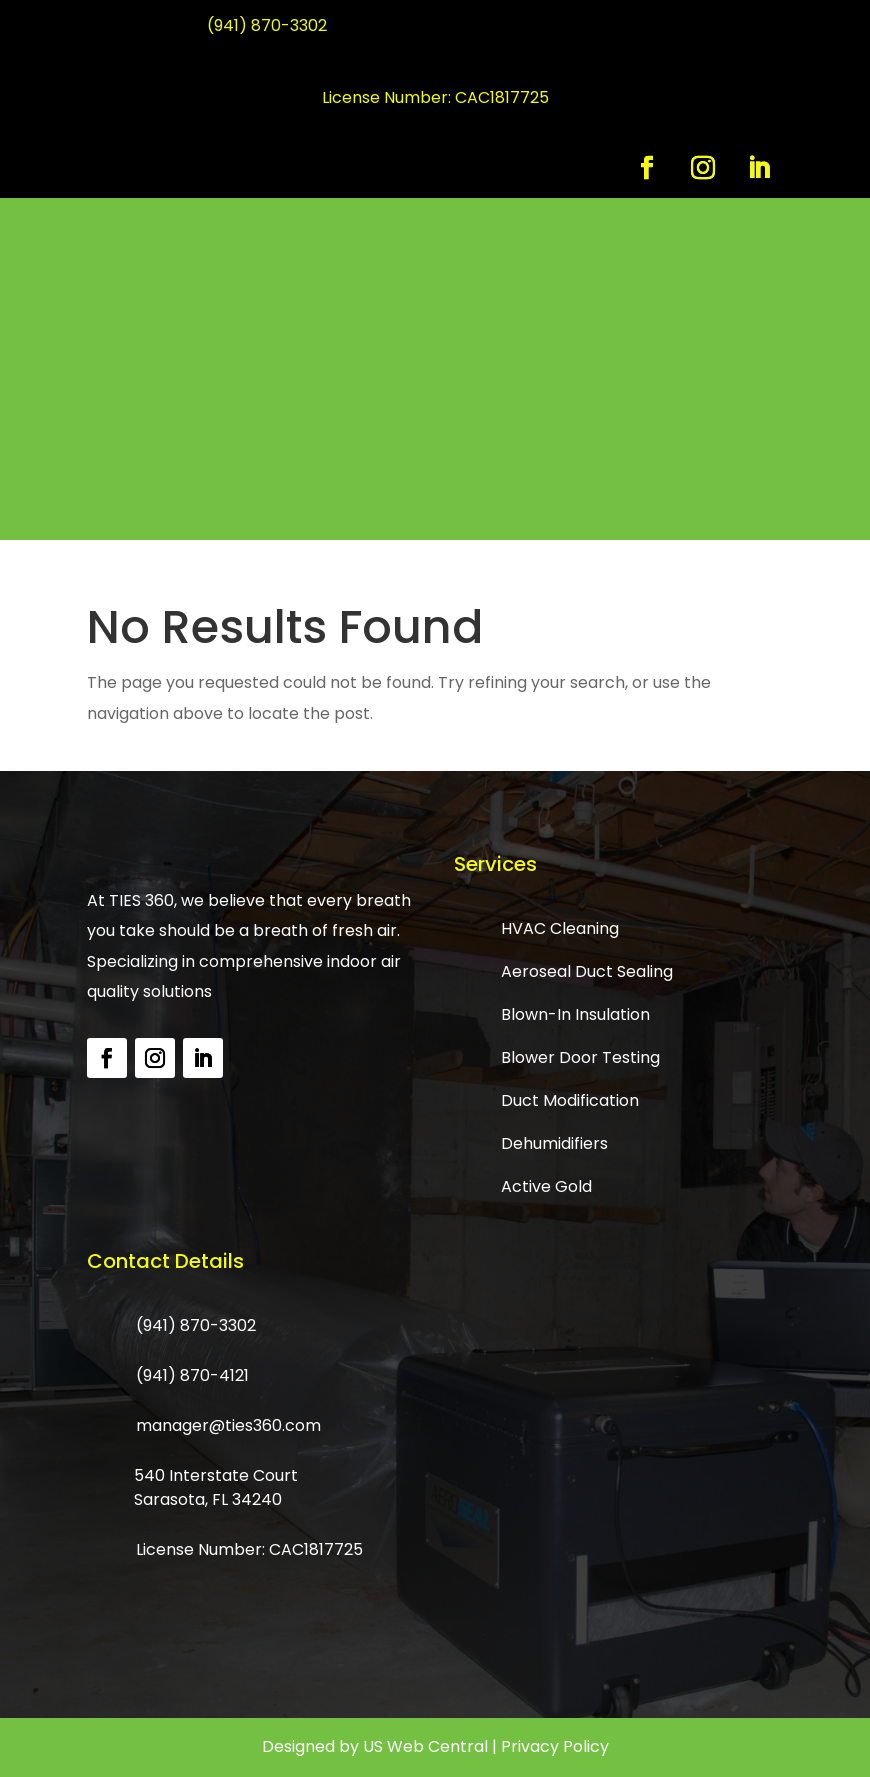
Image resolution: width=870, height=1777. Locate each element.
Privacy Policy (555, 1746)
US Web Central (425, 1746)
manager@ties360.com (228, 1425)
